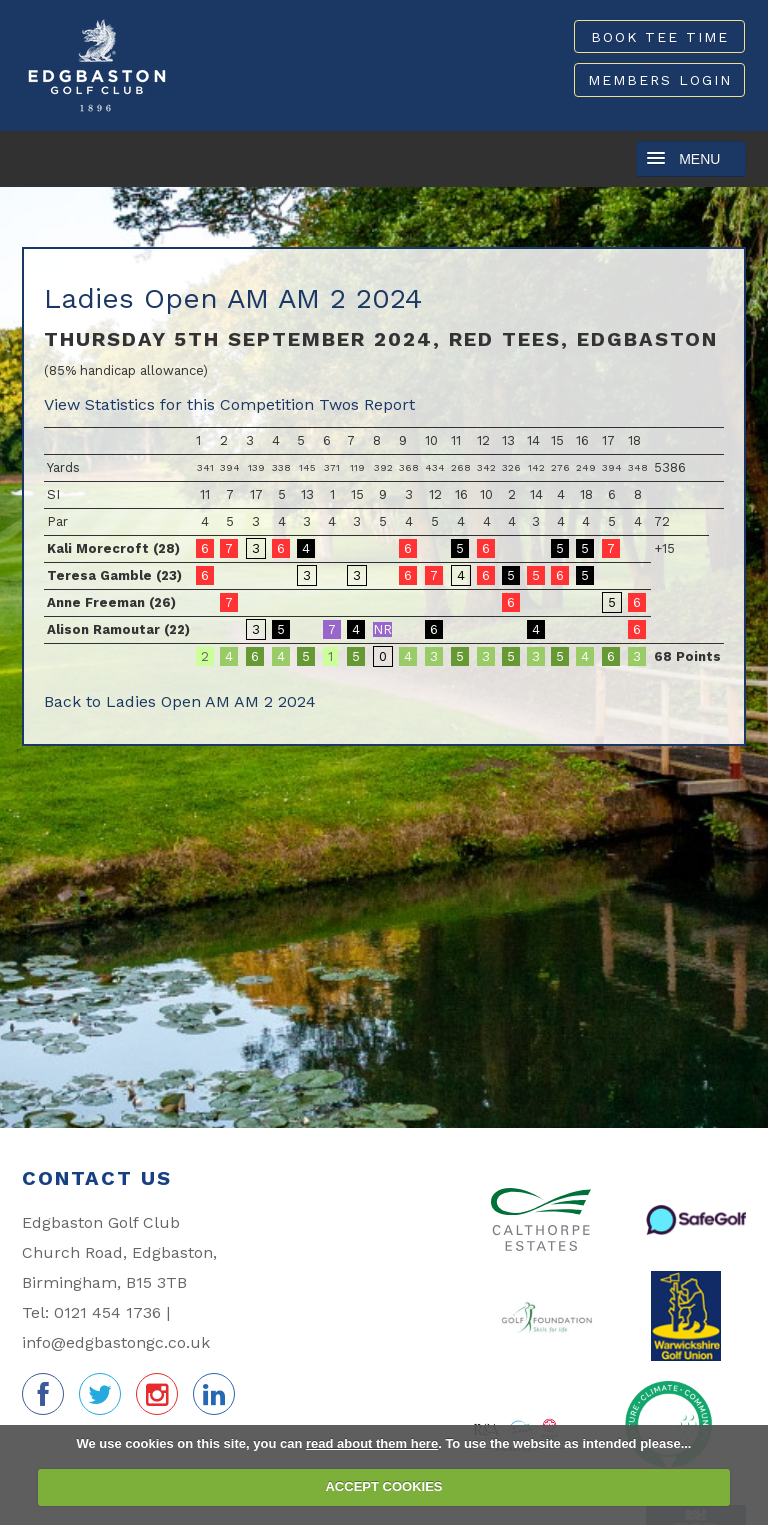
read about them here (372, 1443)
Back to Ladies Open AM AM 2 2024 (180, 701)
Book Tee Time (660, 37)
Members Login (660, 81)
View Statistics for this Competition (179, 404)
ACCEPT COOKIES (383, 1486)
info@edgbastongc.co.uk (116, 1342)
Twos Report (367, 404)
